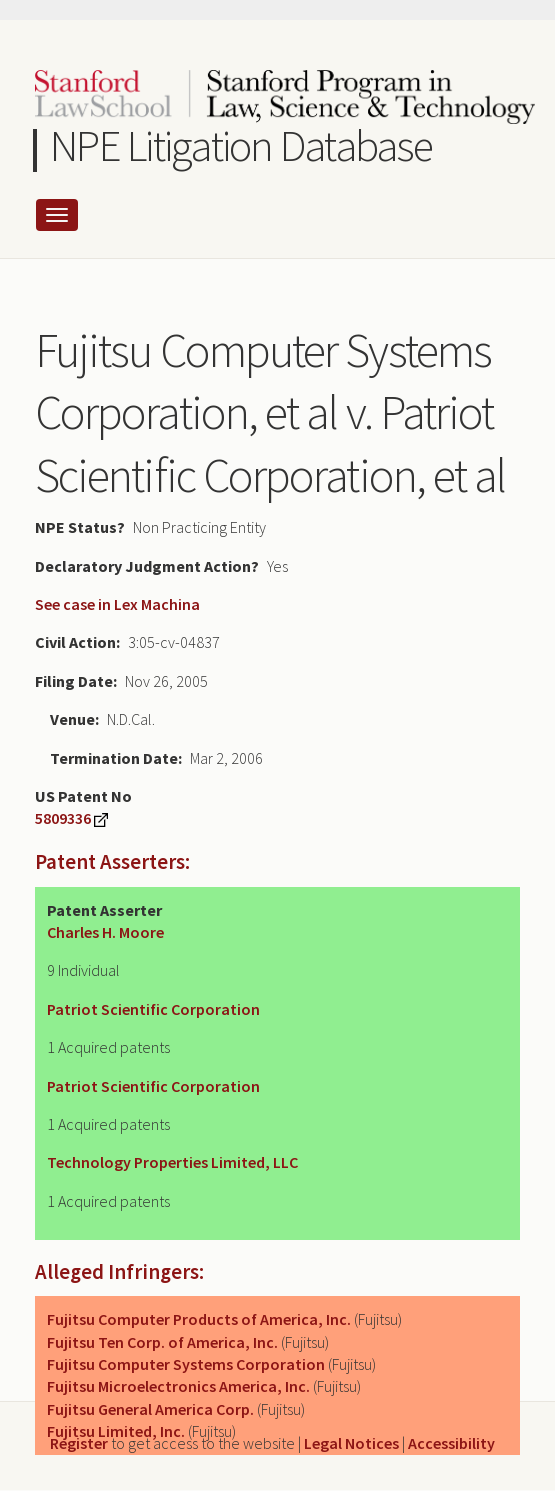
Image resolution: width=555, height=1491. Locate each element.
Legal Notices (351, 1443)
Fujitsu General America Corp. (150, 1409)
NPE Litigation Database (241, 145)
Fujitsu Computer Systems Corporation (186, 1364)
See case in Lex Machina (117, 604)
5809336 (63, 818)
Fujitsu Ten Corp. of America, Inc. (162, 1342)
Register (79, 1443)
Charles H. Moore (105, 932)
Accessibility (451, 1443)
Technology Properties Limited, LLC (172, 1162)
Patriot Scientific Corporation (153, 1009)
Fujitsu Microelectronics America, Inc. (178, 1386)
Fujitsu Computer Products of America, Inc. (199, 1319)
